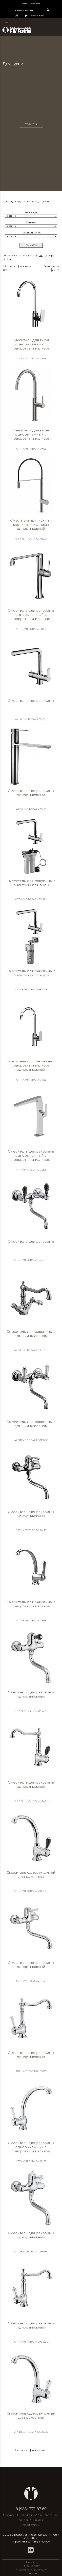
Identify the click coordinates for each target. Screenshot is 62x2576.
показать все (39, 2450)
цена (47, 255)
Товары (31, 124)
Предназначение (24, 201)
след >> (12, 266)
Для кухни (43, 201)
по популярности (28, 255)
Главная (7, 201)
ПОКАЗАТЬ (31, 245)
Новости (32, 2573)
